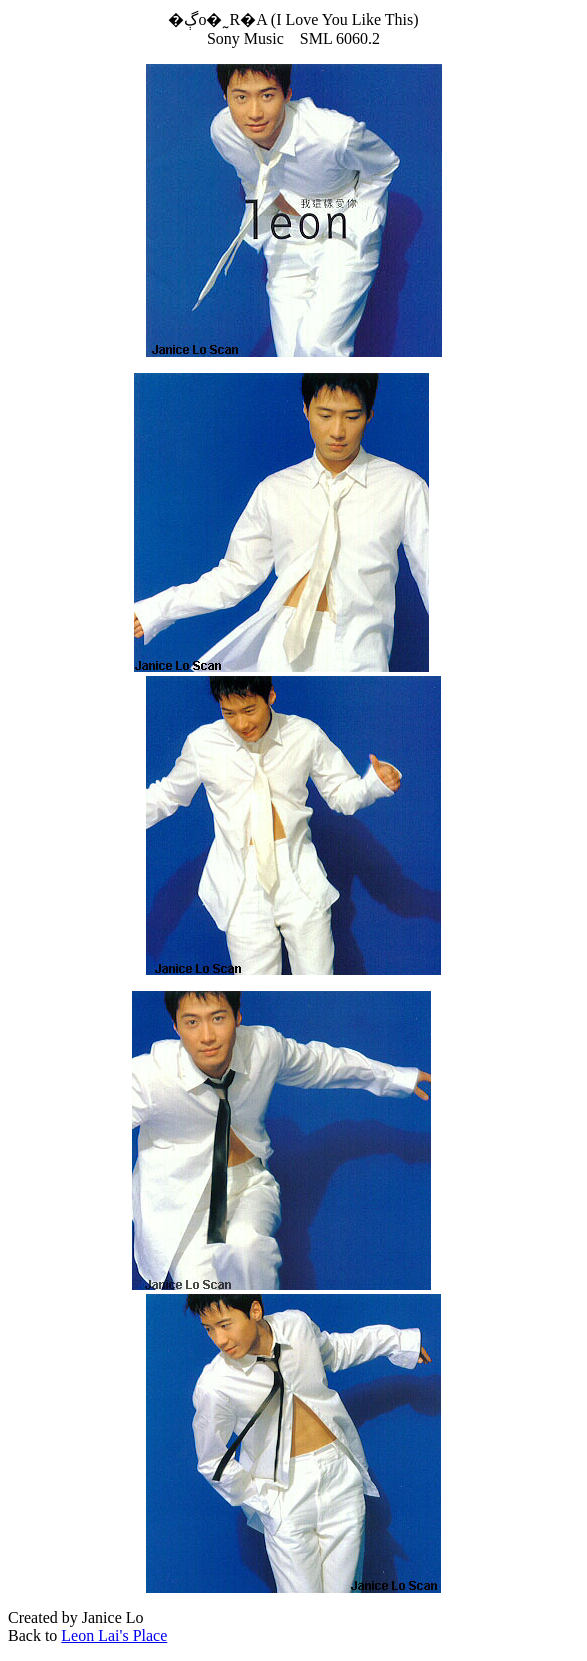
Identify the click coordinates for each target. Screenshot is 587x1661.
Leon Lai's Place (114, 1635)
